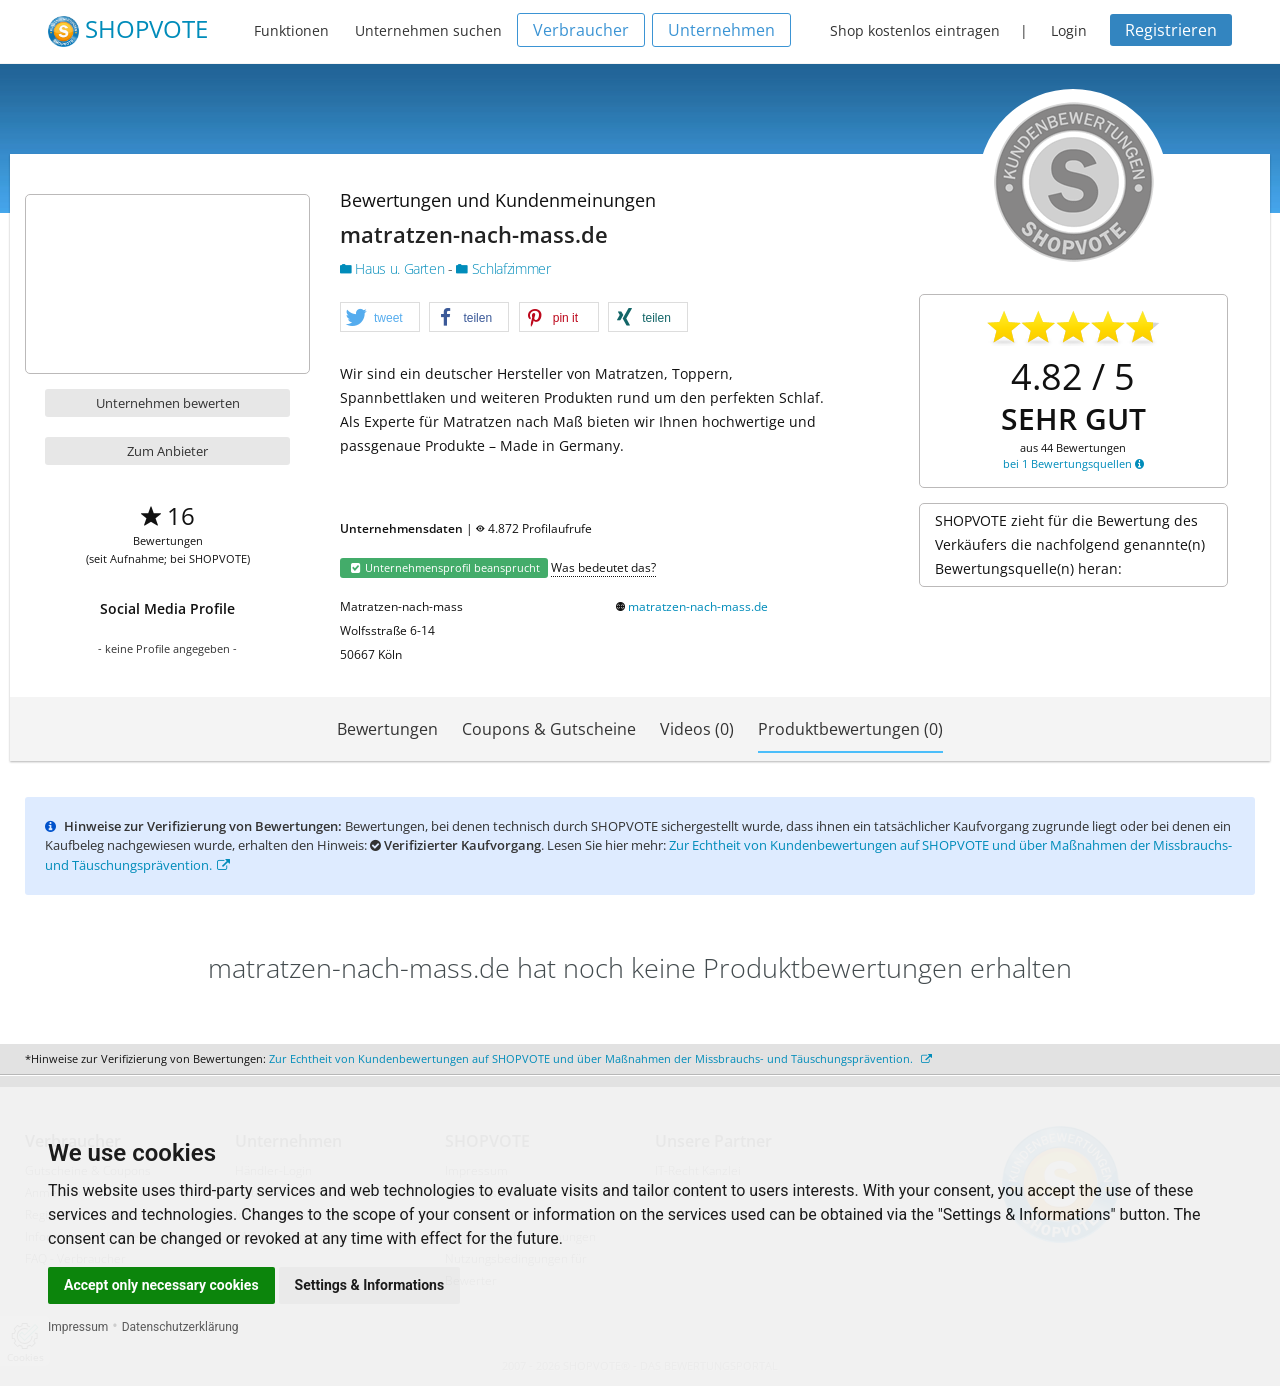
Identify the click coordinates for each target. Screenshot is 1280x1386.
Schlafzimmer (503, 268)
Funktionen (291, 30)
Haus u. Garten (394, 268)
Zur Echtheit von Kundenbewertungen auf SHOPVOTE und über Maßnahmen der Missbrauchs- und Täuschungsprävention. (600, 1058)
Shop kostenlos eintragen (915, 30)
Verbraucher (581, 30)
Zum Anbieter (167, 451)
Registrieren (1171, 30)
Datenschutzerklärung (180, 1327)
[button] (380, 318)
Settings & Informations (370, 1285)
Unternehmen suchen (428, 30)
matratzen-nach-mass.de (698, 606)
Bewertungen (387, 729)
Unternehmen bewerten (168, 403)
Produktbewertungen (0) (850, 729)
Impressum (78, 1327)
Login (1069, 30)
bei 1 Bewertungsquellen (1073, 463)
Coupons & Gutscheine (549, 729)
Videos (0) (697, 729)
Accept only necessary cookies (161, 1285)
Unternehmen (721, 30)
